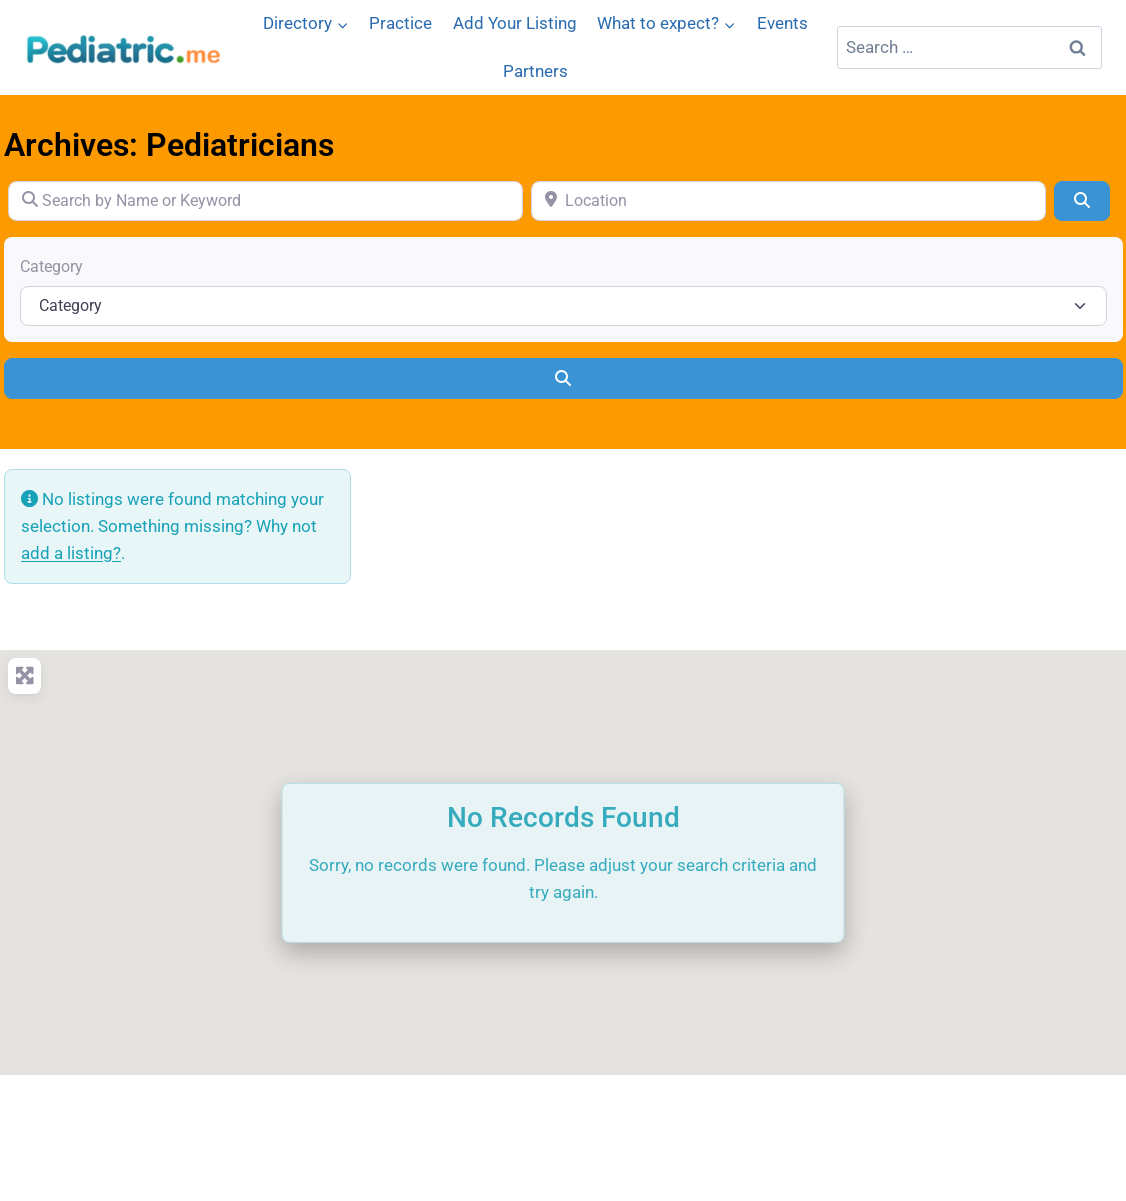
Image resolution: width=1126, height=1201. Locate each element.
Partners (535, 71)
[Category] (563, 306)
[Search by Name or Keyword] (265, 201)
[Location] (788, 201)
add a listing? (71, 553)
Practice (400, 23)
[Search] (1082, 201)
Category (51, 266)
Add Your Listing (515, 23)
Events (782, 23)
